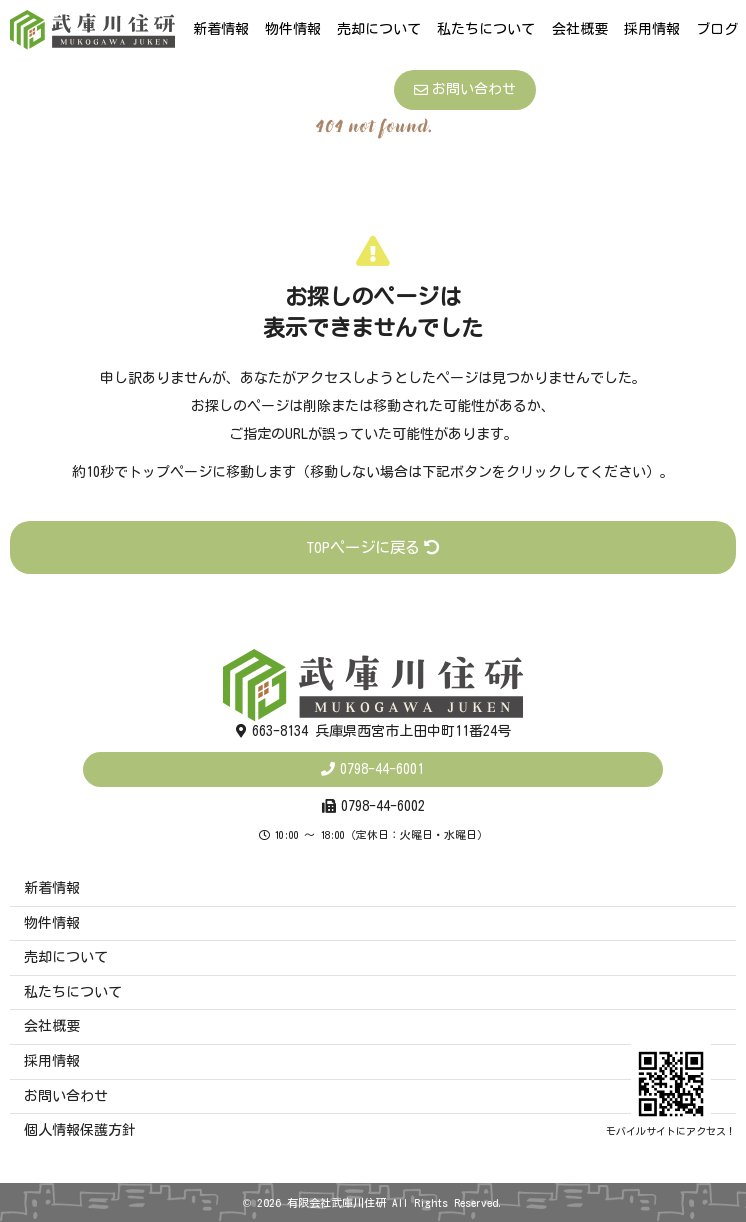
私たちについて (486, 29)
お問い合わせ (465, 89)
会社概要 (580, 29)
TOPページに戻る (373, 547)
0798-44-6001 (382, 769)
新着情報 (221, 29)
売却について (379, 29)
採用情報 (652, 29)
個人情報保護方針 (80, 1130)
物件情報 (293, 29)
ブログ (717, 29)
